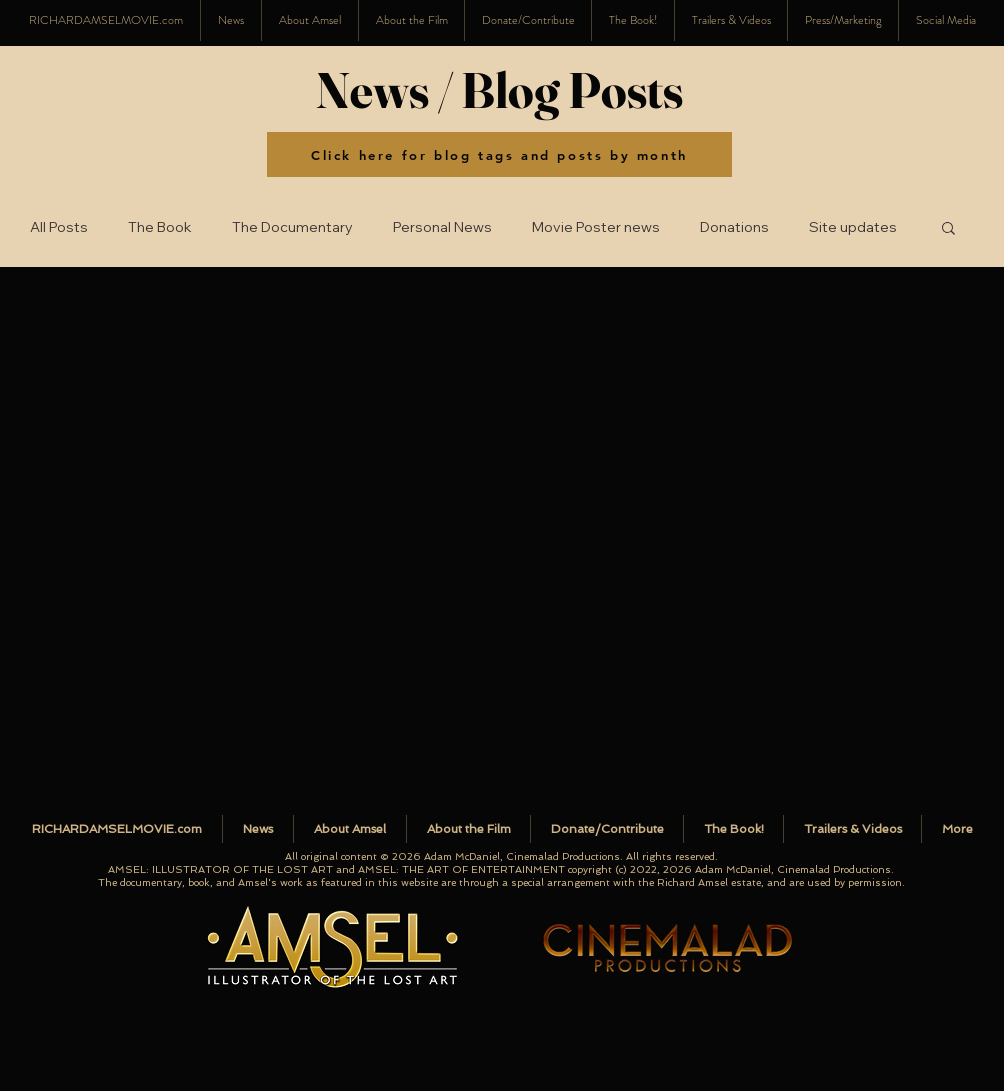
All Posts (59, 227)
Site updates (853, 227)
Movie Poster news (596, 227)
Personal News (442, 227)
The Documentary (292, 227)
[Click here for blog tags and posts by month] (499, 154)
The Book (160, 227)
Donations (734, 227)
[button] (945, 20)
